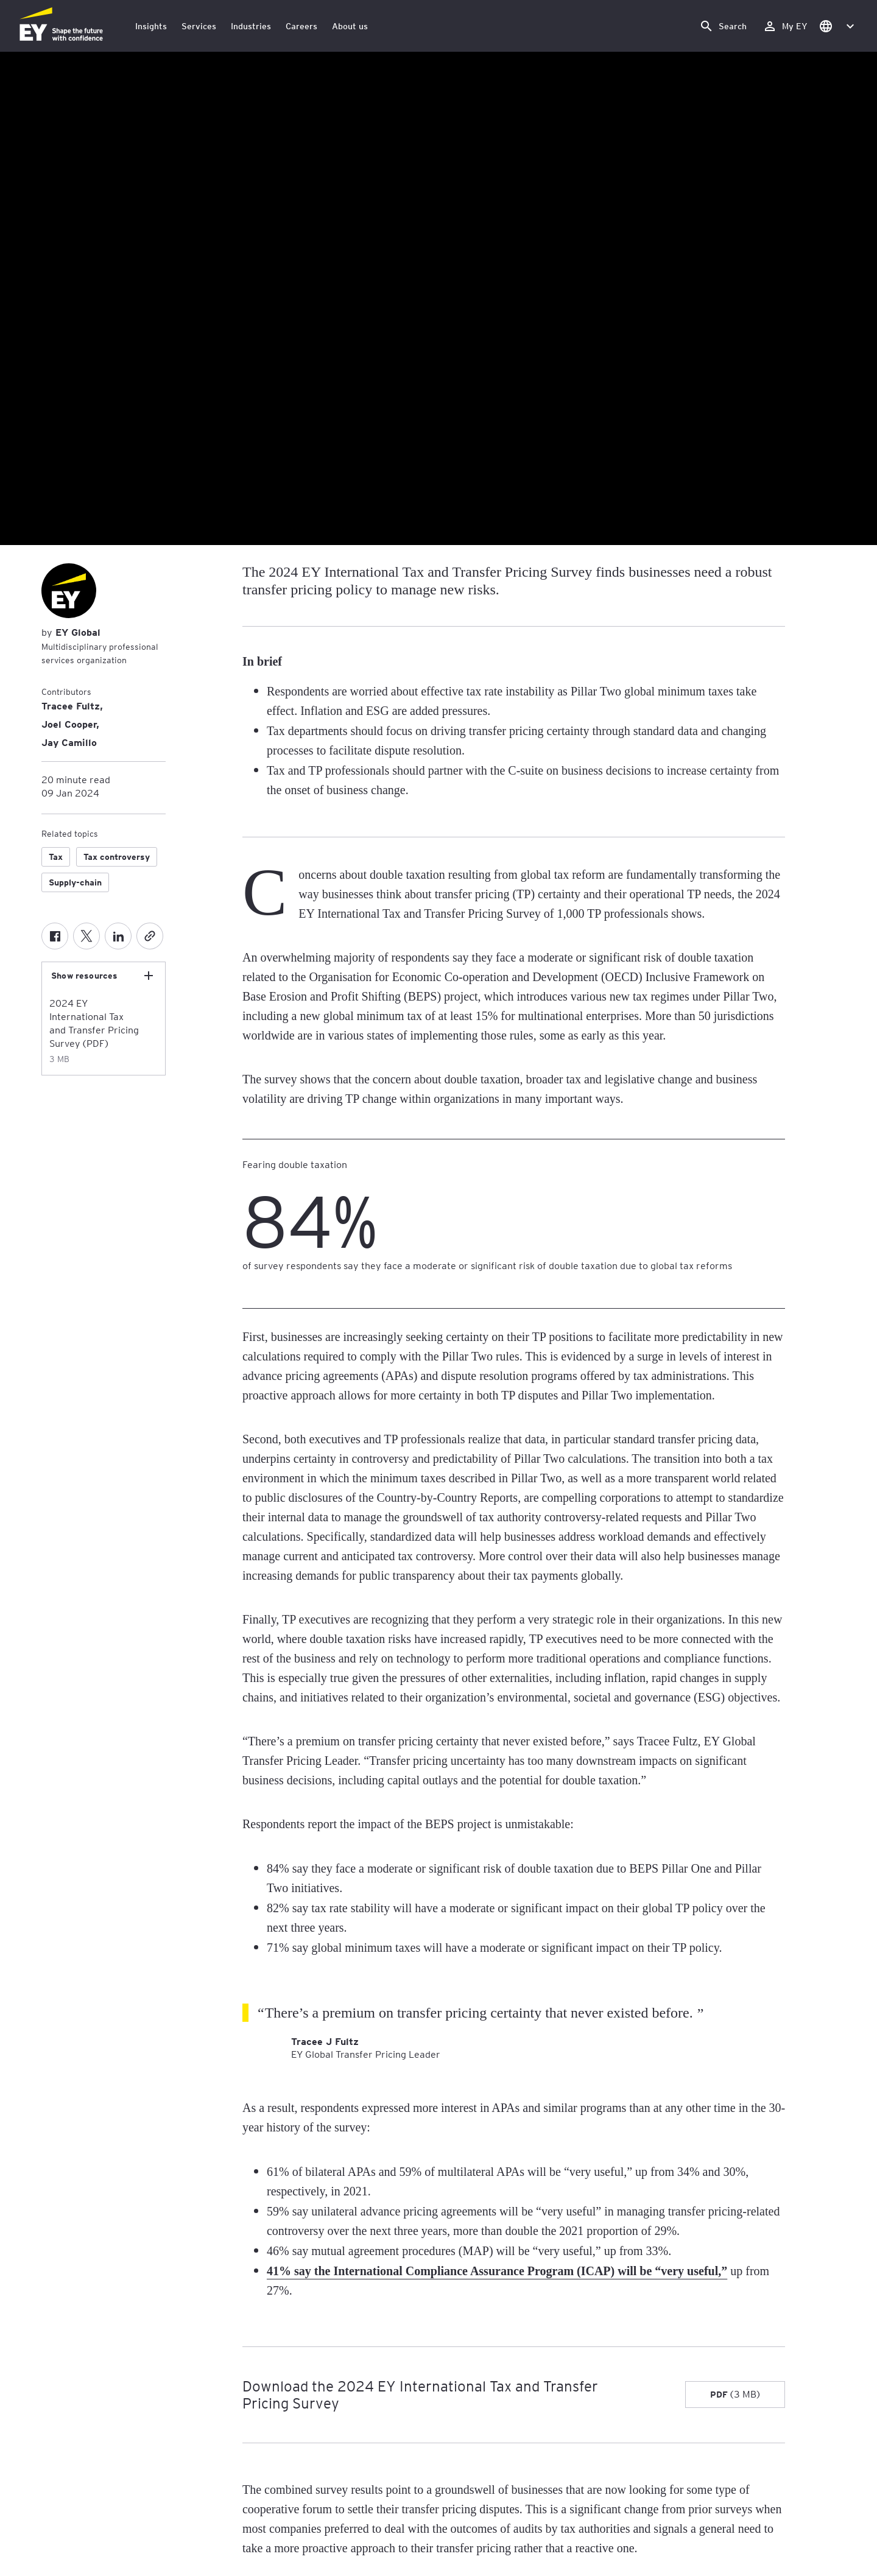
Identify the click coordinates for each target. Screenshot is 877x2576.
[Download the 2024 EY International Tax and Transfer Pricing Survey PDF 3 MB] (735, 2394)
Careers (301, 26)
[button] (836, 26)
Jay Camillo (69, 741)
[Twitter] (86, 936)
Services (198, 26)
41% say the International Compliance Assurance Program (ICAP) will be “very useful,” (497, 2271)
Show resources (84, 975)
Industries (251, 26)
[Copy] (150, 936)
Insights (151, 26)
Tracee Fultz (70, 705)
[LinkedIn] (118, 936)
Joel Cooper (68, 723)
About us (350, 26)
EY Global (76, 631)
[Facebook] (54, 936)
